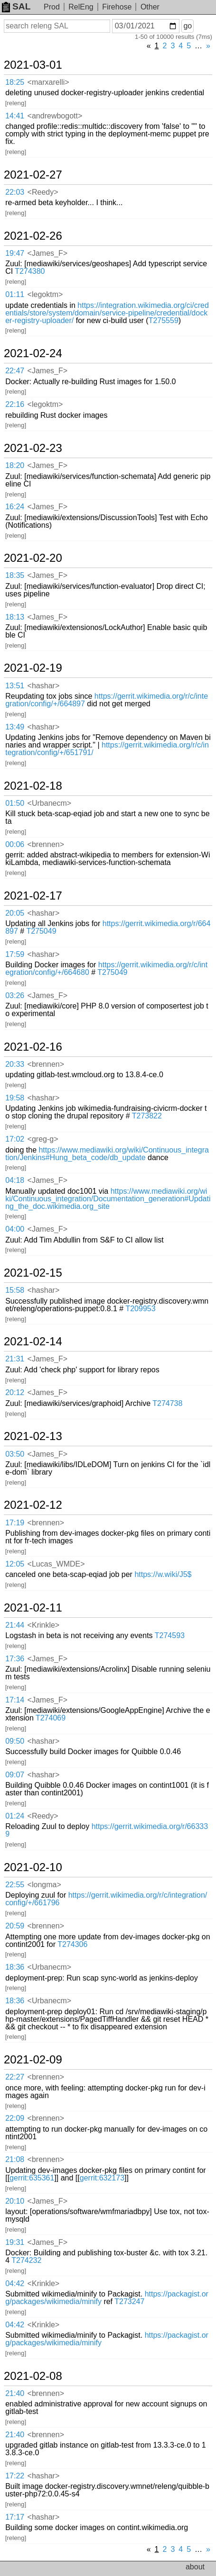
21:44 (14, 1625)
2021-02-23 (33, 448)
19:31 (14, 2242)
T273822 (147, 1116)
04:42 (14, 2283)
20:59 (14, 1926)
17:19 (14, 1523)
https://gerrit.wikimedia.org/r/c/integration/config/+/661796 (106, 1899)
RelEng (80, 7)
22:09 (14, 2118)
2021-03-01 (33, 65)
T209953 (140, 1309)
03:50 (14, 1454)
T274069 (51, 1718)
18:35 (14, 575)
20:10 (14, 2201)
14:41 (14, 116)
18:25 (14, 82)
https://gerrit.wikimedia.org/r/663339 (106, 1830)
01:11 (14, 294)
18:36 (14, 1967)
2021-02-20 (33, 558)
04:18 (14, 1180)
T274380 (30, 271)
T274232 (26, 2260)
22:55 (14, 1885)
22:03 (14, 192)
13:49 (14, 727)
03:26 (14, 995)
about (195, 2567)
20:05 (14, 913)
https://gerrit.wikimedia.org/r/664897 (107, 927)
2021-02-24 (33, 353)
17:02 (14, 1139)
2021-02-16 (33, 1047)
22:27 (14, 2077)
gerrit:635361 (31, 2178)
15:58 (14, 1290)
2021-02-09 (33, 2059)
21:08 (14, 2159)
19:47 (14, 253)
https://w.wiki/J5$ (162, 1574)
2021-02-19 (33, 668)
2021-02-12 (33, 1505)
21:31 (14, 1359)
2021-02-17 (33, 896)
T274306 (72, 1944)
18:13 (14, 617)
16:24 (14, 507)
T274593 (170, 1635)
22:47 (14, 371)
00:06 (14, 844)
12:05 (14, 1564)
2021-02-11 (33, 1608)
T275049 (41, 931)
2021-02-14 (33, 1341)
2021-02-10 (33, 1867)
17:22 (14, 2476)
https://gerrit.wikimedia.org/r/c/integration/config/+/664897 (106, 700)
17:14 (14, 1700)
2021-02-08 (33, 2376)
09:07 (14, 1775)
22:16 (14, 404)
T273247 (129, 2301)
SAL (16, 6)
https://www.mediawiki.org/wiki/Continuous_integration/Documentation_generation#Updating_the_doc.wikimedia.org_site (107, 1198)
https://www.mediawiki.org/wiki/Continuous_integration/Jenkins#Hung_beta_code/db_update (107, 1154)
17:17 (14, 2517)
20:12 (14, 1392)
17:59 (14, 954)
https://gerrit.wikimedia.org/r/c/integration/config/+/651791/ (107, 749)
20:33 (14, 1064)
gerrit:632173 (102, 2178)
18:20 (14, 465)
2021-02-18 (33, 786)
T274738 (167, 1403)
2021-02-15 (33, 1273)
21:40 (14, 2393)
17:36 (14, 1659)
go (187, 26)
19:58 (14, 1098)
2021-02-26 (33, 236)
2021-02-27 (33, 175)
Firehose (116, 7)
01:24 (14, 1816)
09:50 (14, 1741)
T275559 (163, 320)
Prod (52, 7)
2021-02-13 (33, 1436)
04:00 (14, 1229)
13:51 (14, 686)
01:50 (14, 803)
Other (150, 7)
